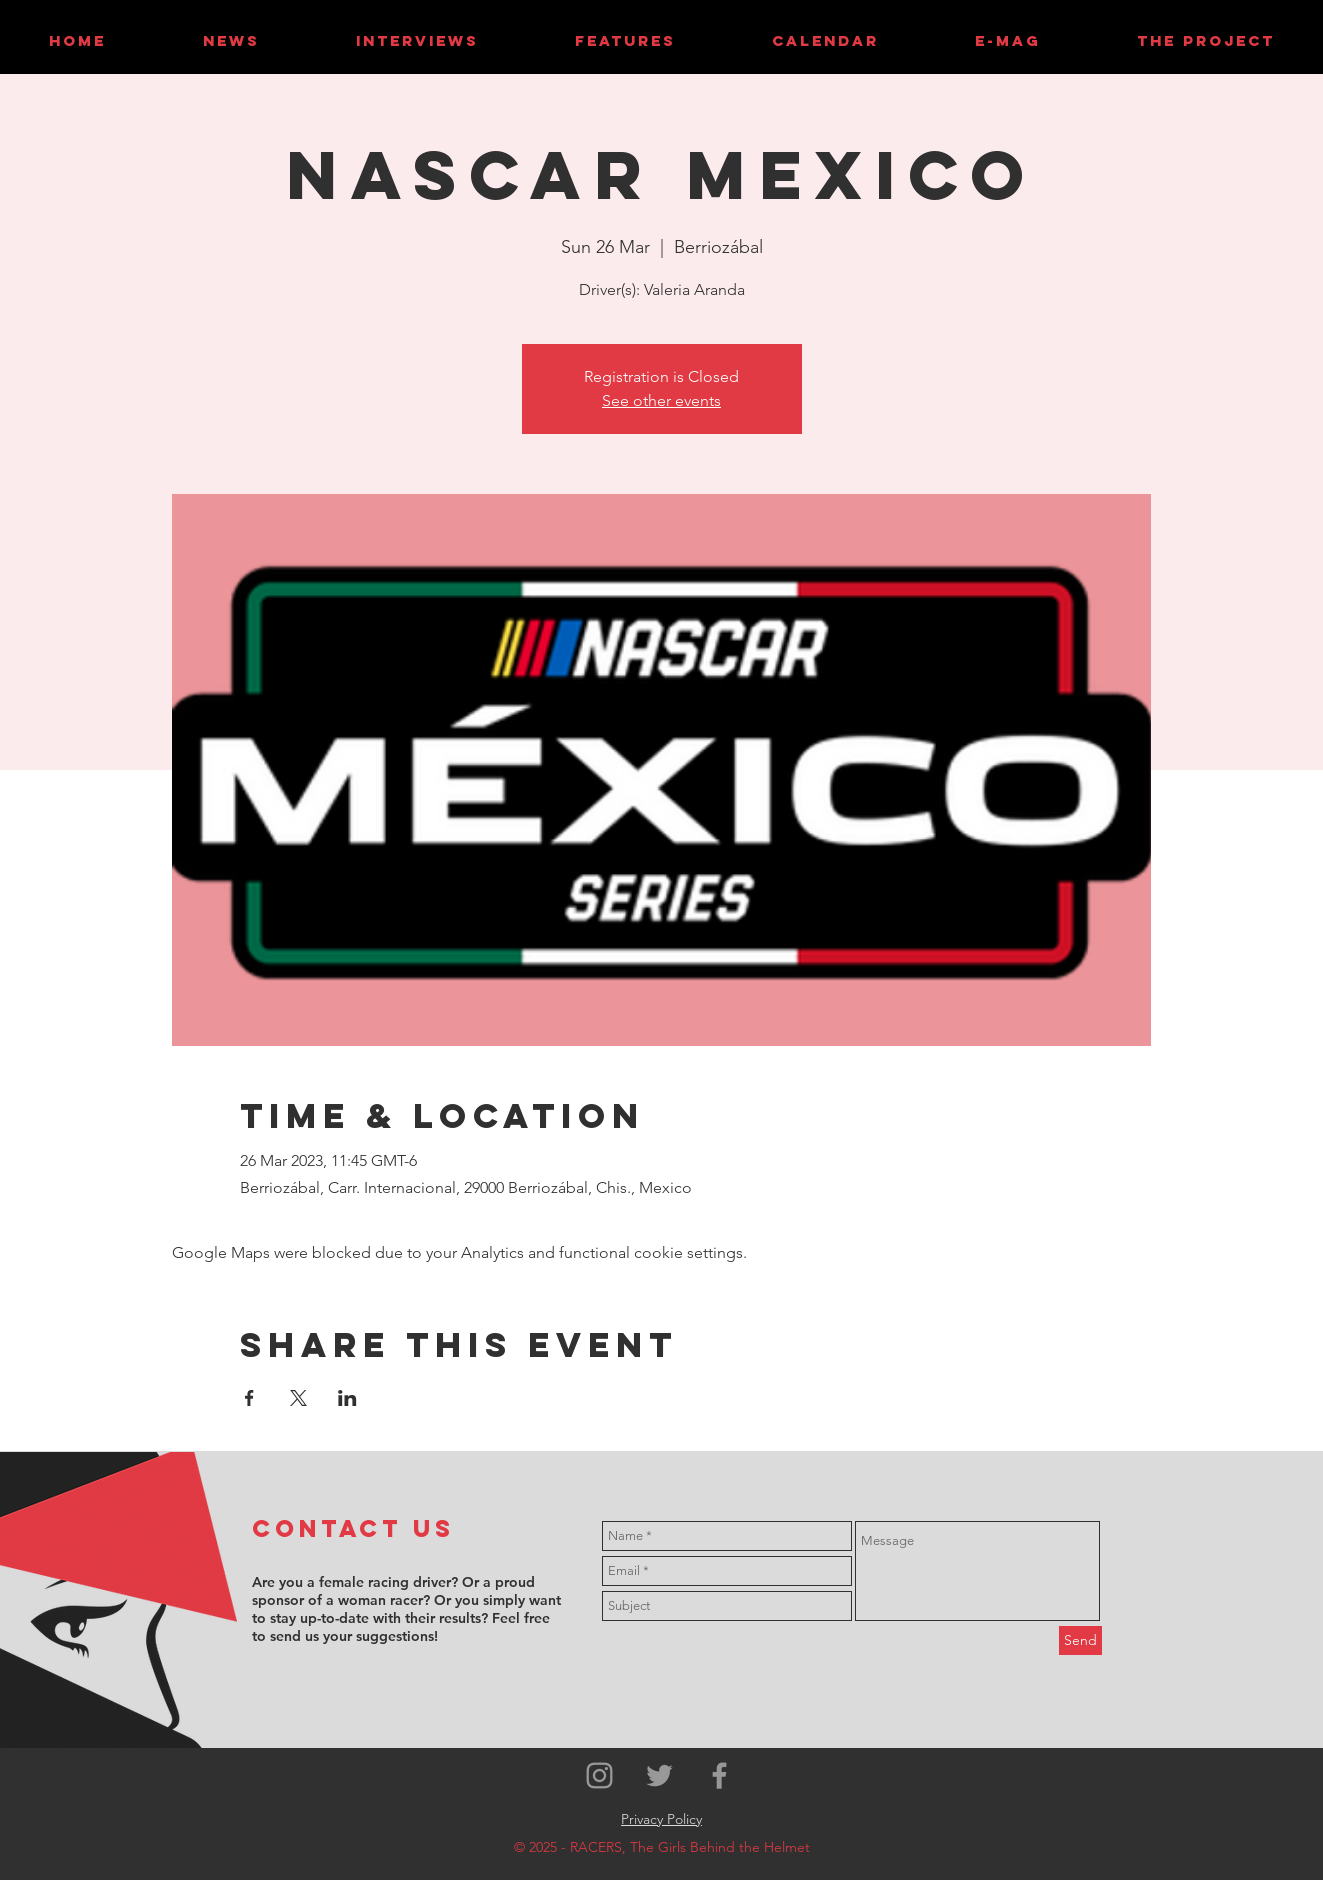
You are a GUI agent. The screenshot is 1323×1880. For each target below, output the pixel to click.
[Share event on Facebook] (249, 1398)
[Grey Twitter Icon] (659, 1775)
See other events (661, 400)
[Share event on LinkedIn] (347, 1398)
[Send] (1080, 1640)
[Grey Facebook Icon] (719, 1775)
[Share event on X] (298, 1398)
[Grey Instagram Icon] (599, 1775)
